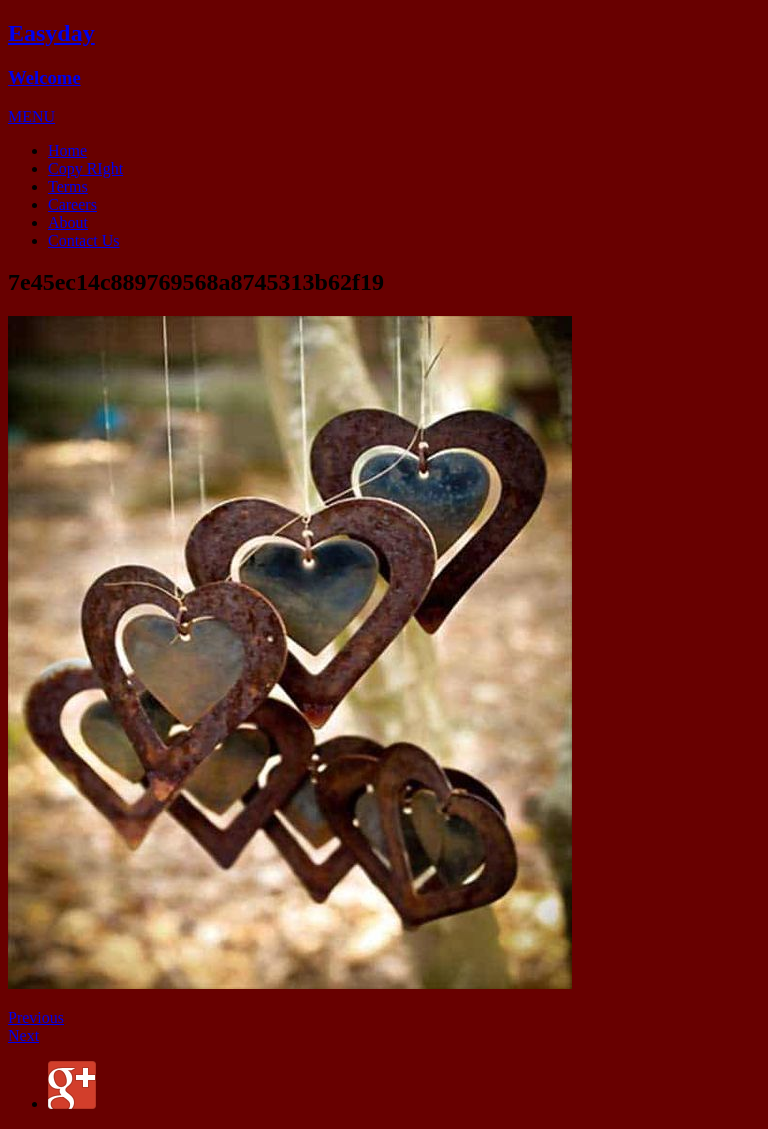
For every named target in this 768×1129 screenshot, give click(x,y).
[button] (31, 116)
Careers (72, 204)
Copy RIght (85, 168)
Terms (68, 186)
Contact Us (84, 240)
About (68, 222)
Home (67, 150)
